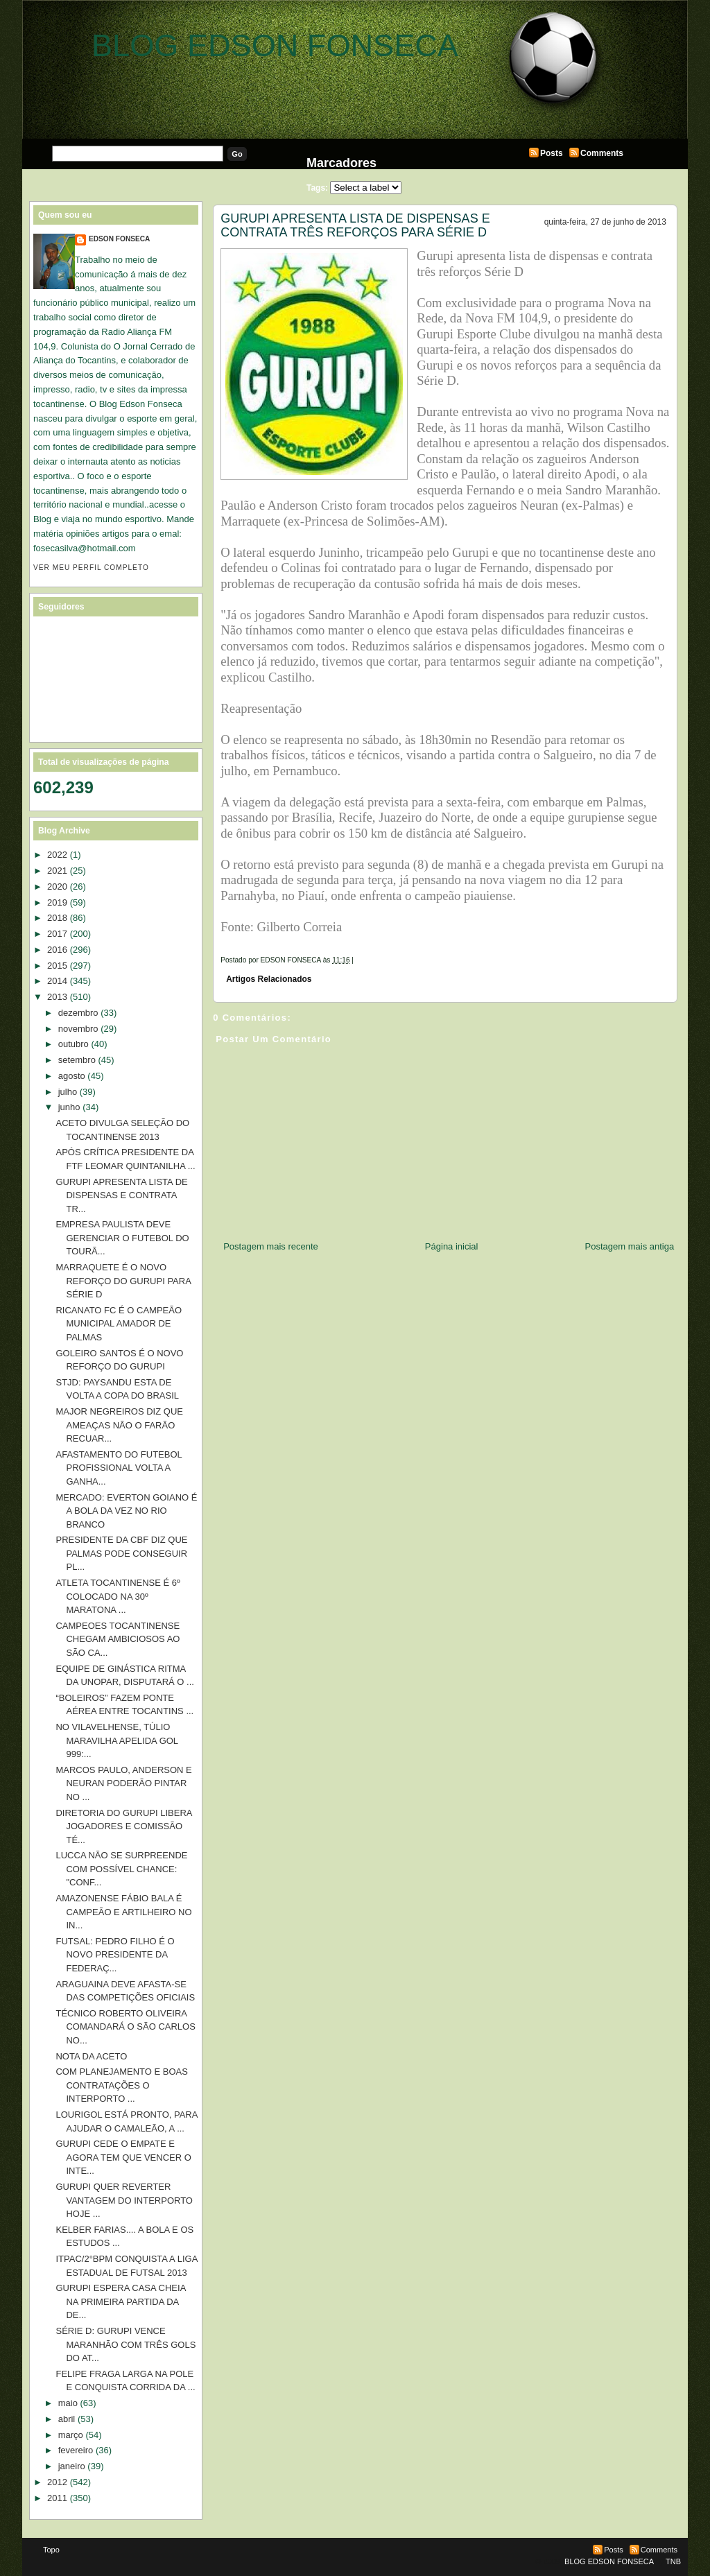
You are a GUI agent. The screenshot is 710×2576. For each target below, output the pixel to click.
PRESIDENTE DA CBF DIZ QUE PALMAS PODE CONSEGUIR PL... (121, 1553)
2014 (57, 981)
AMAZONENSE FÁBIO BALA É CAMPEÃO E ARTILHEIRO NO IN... (123, 1911)
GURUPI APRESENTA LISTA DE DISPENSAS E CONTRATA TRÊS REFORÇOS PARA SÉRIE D (355, 225)
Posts (551, 153)
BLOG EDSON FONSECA (275, 45)
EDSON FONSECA (119, 239)
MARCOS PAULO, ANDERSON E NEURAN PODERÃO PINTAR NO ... (123, 1783)
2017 (57, 933)
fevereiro (76, 2450)
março (70, 2435)
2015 (57, 965)
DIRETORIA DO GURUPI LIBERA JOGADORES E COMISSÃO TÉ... (123, 1826)
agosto (71, 1076)
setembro (77, 1060)
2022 (57, 854)
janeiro (71, 2466)
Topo (51, 2549)
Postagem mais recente (270, 1246)
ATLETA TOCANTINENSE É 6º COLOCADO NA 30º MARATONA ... (117, 1596)
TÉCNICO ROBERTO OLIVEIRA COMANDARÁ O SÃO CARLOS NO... (125, 2027)
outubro (73, 1044)
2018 (57, 918)
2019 (57, 902)
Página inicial (451, 1246)
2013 (57, 997)
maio (68, 2403)
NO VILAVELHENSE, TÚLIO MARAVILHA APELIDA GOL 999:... (116, 1740)
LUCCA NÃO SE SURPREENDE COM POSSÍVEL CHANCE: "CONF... (121, 1868)
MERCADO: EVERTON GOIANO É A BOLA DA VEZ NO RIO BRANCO (126, 1511)
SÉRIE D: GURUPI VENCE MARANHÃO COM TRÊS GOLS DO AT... (125, 2344)
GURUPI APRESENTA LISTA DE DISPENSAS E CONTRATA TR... (121, 1195)
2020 (57, 886)
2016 (57, 949)
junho (69, 1107)
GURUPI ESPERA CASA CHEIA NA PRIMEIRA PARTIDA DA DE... (120, 2301)
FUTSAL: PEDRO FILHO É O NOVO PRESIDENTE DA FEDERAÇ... (114, 1954)
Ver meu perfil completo (91, 567)
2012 (57, 2482)
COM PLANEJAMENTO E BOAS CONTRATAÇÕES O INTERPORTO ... (121, 2085)
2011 (57, 2498)
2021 (57, 870)
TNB (673, 2561)
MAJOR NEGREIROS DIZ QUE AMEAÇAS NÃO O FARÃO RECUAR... (118, 1425)
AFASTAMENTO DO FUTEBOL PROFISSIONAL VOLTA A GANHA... (118, 1468)
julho (67, 1092)
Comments (601, 153)
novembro (78, 1028)
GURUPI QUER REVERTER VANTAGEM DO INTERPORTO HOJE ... (124, 2200)
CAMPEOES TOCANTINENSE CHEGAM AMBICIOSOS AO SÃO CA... (117, 1639)
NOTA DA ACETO (91, 2056)
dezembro (78, 1013)
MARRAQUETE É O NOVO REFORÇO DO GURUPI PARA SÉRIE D (123, 1280)
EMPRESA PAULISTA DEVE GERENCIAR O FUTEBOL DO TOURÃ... (122, 1237)
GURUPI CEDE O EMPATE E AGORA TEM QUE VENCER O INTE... (123, 2157)
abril (67, 2419)
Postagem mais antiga (630, 1246)
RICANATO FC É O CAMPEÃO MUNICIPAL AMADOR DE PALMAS (118, 1323)
